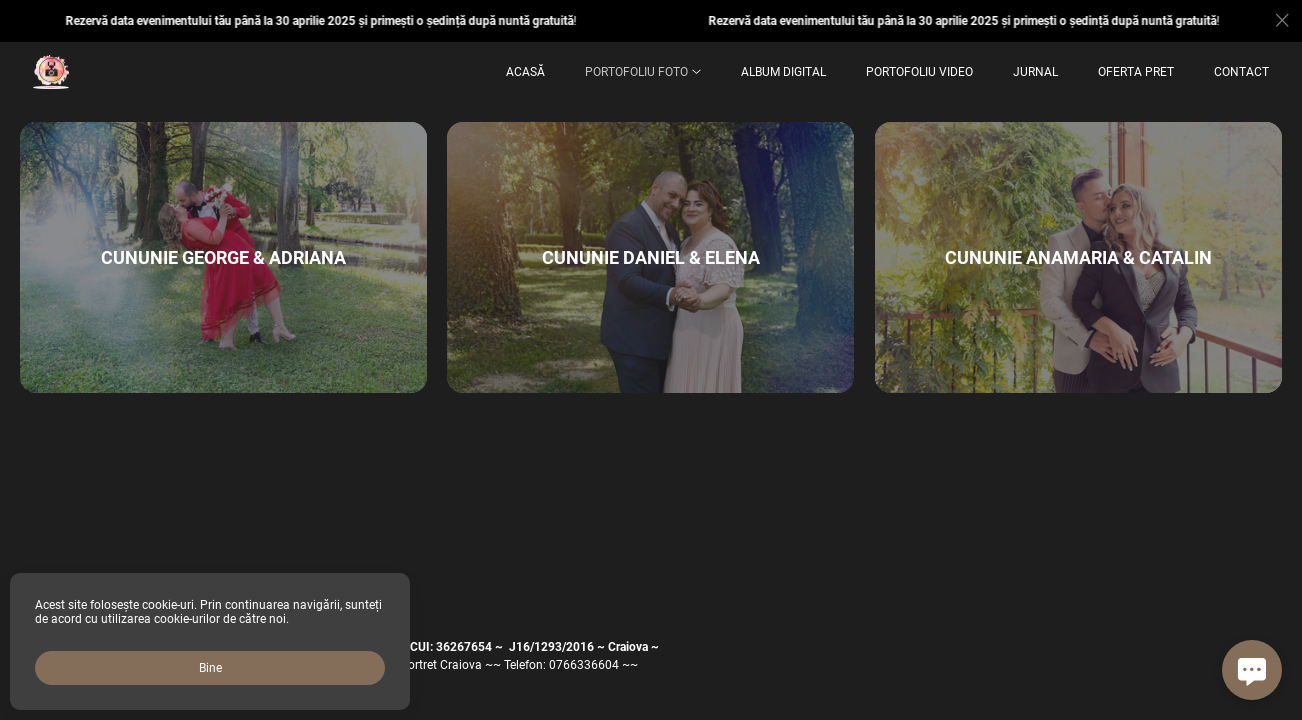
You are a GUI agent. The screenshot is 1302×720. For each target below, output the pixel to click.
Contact (1241, 72)
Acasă (525, 72)
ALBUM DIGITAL (783, 72)
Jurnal (1035, 72)
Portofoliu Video (919, 72)
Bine (210, 668)
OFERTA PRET (1136, 72)
